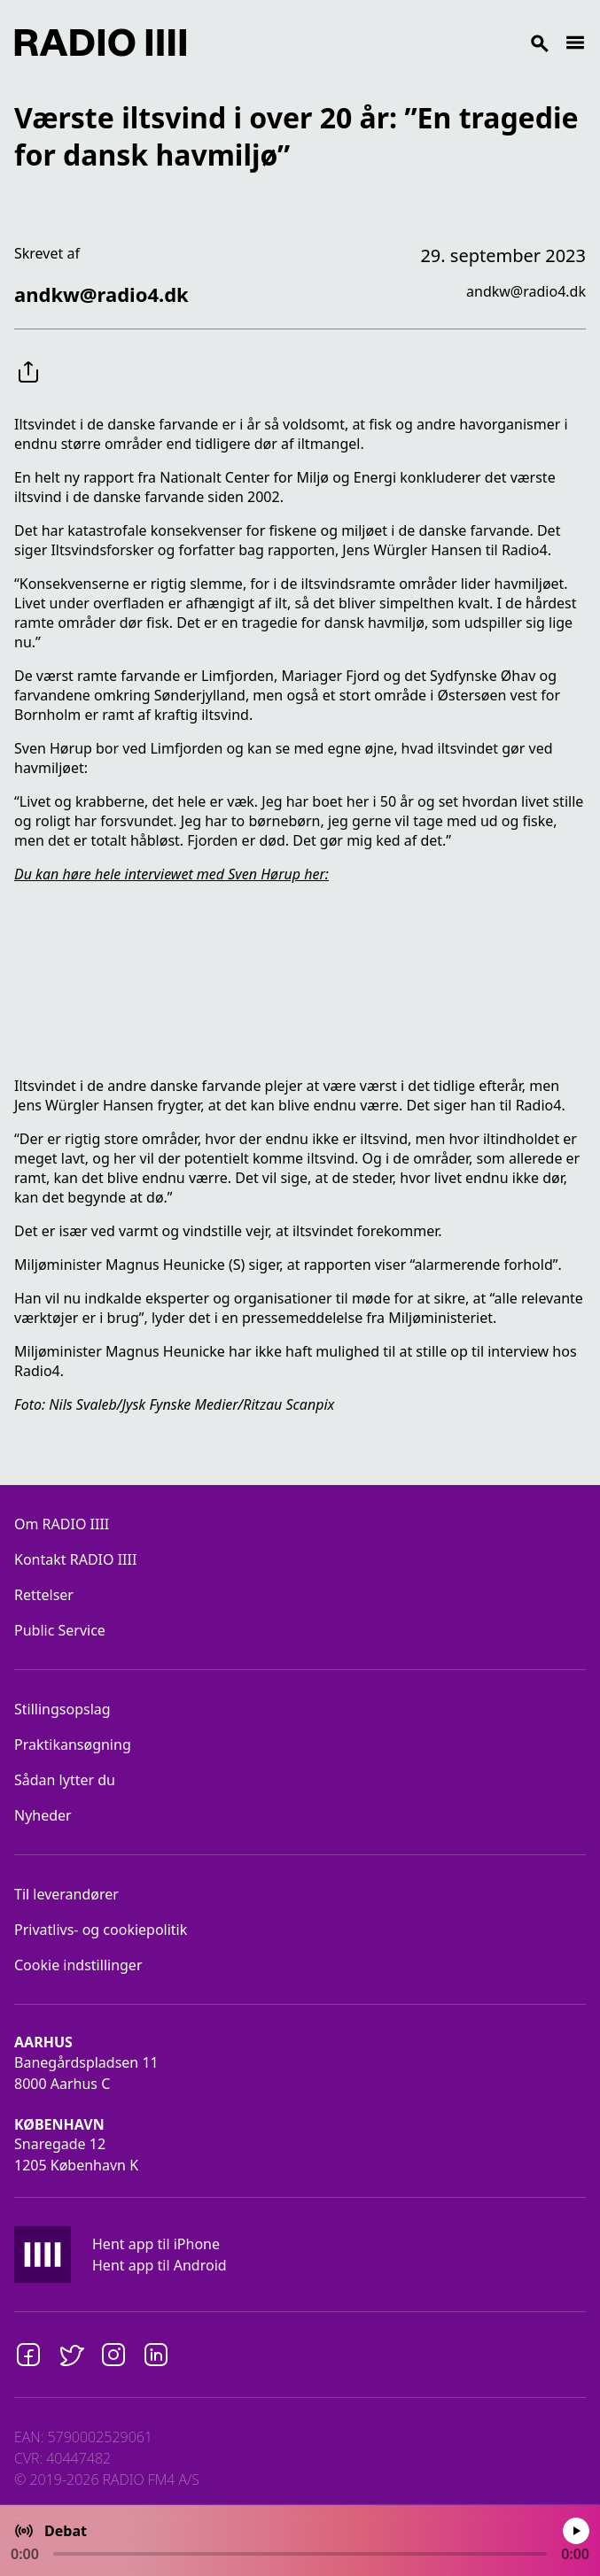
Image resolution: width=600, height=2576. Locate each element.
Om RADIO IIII (61, 1524)
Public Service (59, 1630)
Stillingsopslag (62, 1709)
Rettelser (44, 1595)
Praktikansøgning (72, 1744)
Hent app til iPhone (156, 2244)
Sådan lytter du (64, 1780)
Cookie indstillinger (78, 1965)
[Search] (375, 42)
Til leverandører (66, 1894)
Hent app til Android (159, 2265)
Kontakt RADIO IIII (75, 1559)
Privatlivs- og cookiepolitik (100, 1929)
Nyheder (43, 1815)
